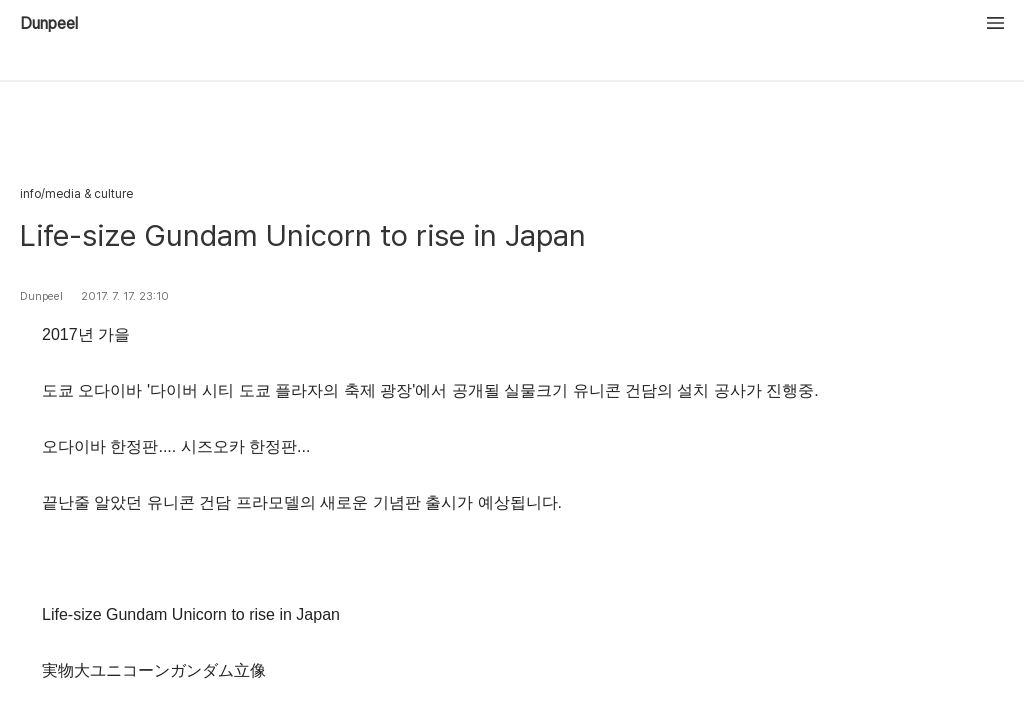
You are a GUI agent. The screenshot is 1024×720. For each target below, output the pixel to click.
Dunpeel (49, 24)
